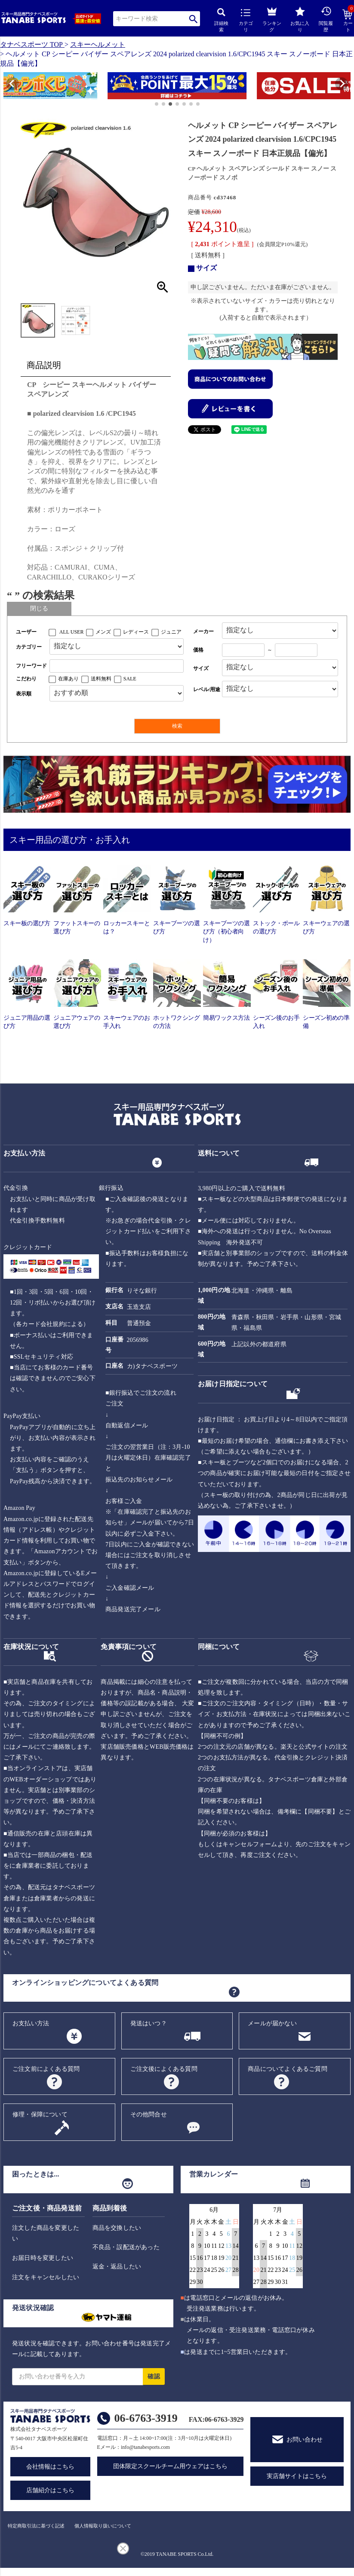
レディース (136, 632)
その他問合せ (148, 2114)
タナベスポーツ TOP (31, 44)
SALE (129, 679)
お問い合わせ (304, 2439)
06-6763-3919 (146, 2418)
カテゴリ (246, 20)
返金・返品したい (117, 2266)
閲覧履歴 (326, 19)
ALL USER (71, 632)
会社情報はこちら (50, 2466)
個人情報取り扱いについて (102, 2525)
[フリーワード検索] (116, 666)
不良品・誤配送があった (126, 2247)
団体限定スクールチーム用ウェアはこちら (170, 2466)
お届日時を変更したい (42, 2258)
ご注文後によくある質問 (163, 2069)
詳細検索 (221, 20)
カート (348, 21)
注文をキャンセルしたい (45, 2277)
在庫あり (68, 679)
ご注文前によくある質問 (46, 2069)
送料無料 (101, 679)
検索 (193, 18)
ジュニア (171, 632)
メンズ (103, 632)
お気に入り (299, 19)
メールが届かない (272, 2023)
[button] (7, 86)
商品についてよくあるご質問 (287, 2069)
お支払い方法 (30, 2023)
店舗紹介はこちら (50, 2490)
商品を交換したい (117, 2228)
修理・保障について (40, 2114)
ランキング (271, 18)
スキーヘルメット (97, 44)
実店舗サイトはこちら (297, 2476)
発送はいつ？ (148, 2023)
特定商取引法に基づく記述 (36, 2525)
